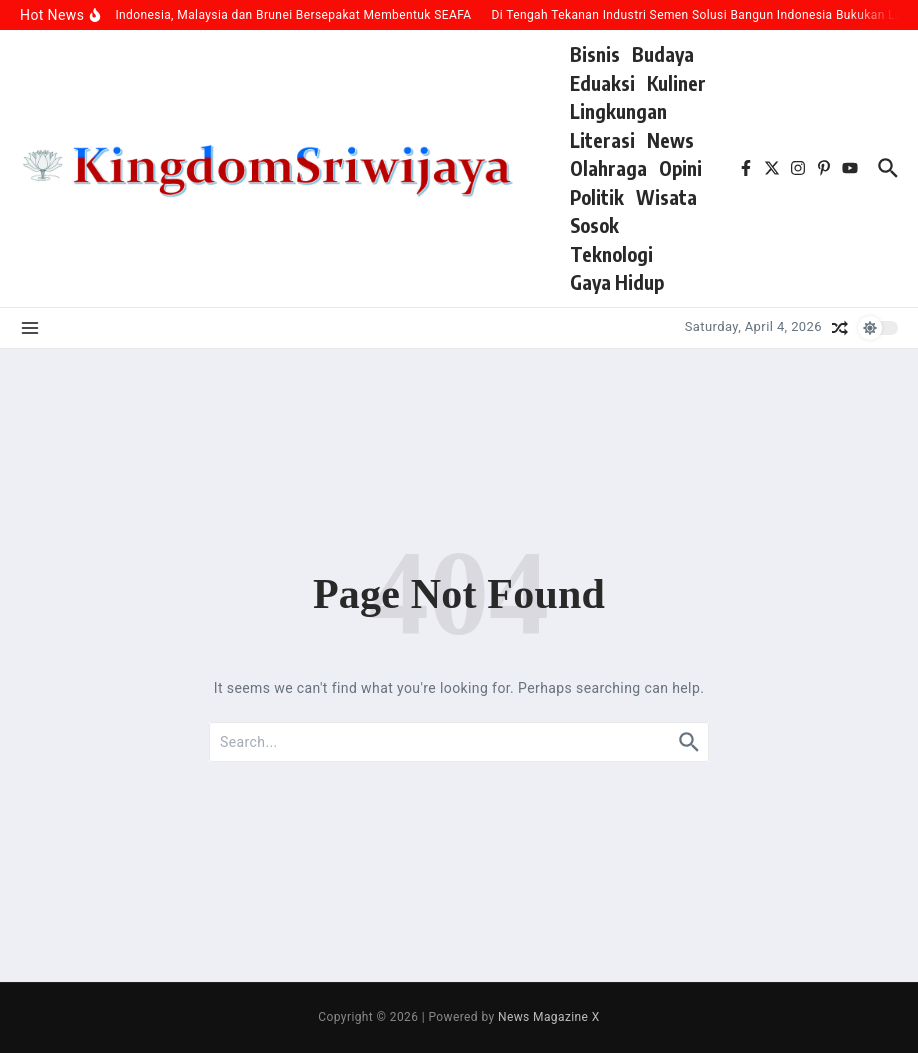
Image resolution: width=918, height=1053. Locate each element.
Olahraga (608, 168)
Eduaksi (602, 83)
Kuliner (676, 83)
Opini (680, 168)
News (670, 140)
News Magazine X (549, 1017)
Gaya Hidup (617, 282)
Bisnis (595, 54)
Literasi (602, 140)
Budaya (663, 54)
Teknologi (611, 254)
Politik (597, 197)
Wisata (666, 197)
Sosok (594, 225)
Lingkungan (618, 111)
